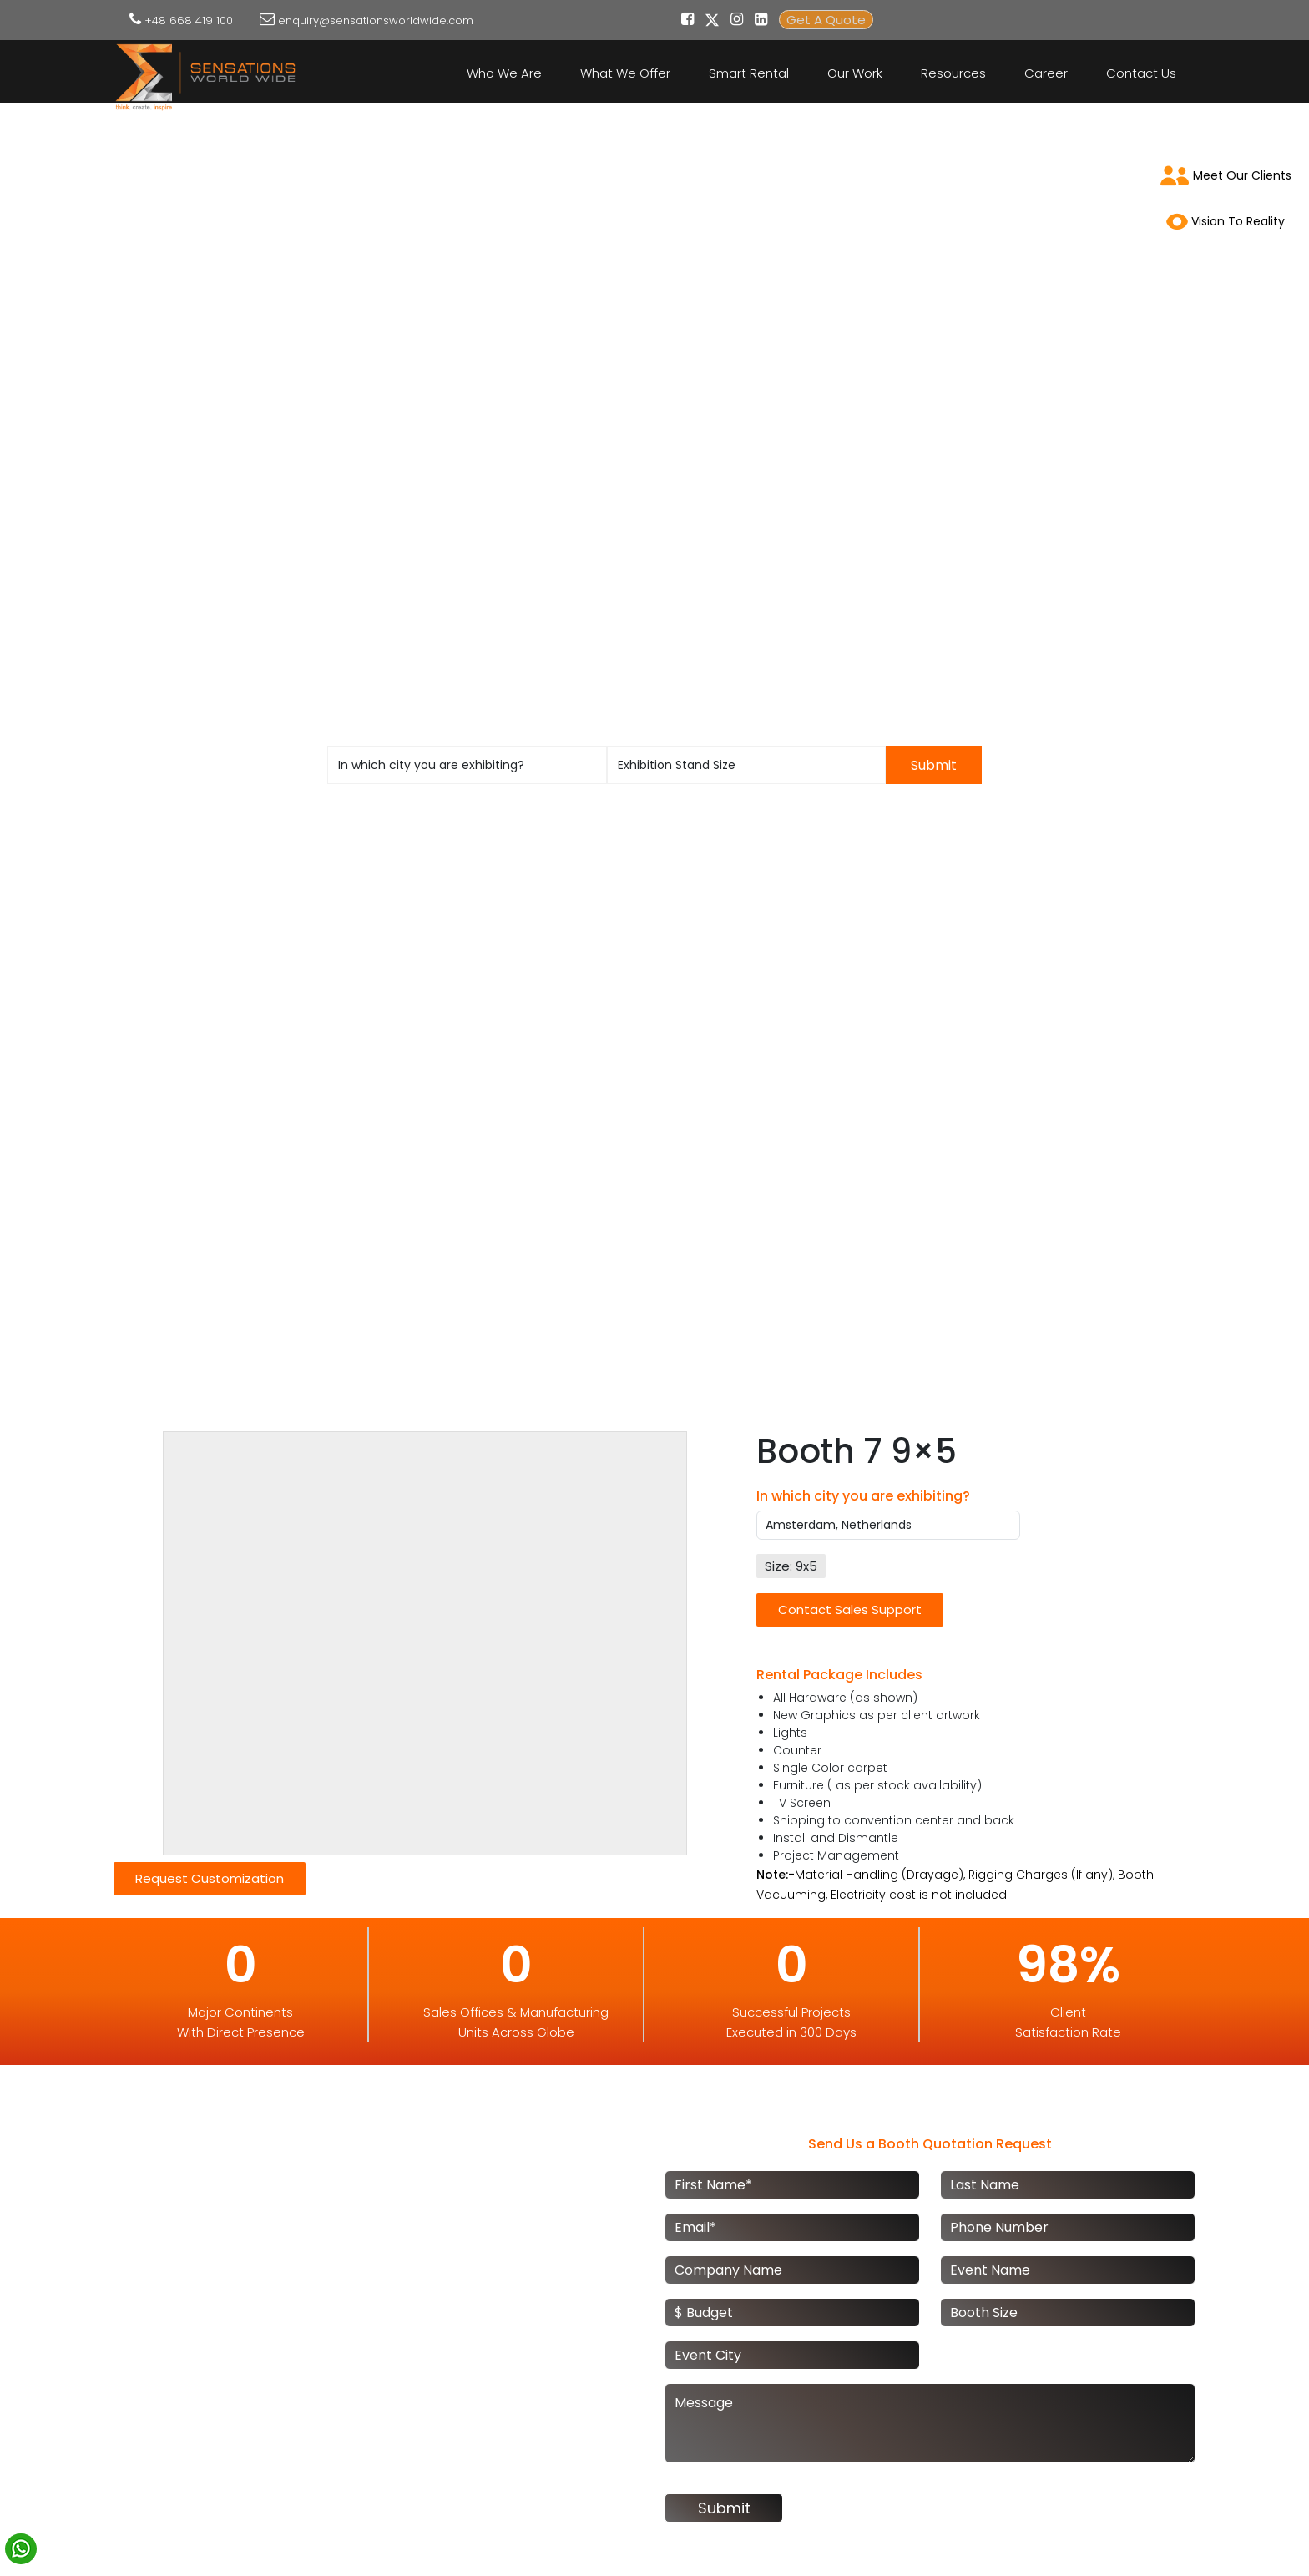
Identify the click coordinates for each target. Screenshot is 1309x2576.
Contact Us (1141, 73)
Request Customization (209, 1878)
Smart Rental (749, 73)
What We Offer (625, 73)
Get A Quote (826, 19)
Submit (934, 765)
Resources (953, 73)
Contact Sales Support (850, 1609)
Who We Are (504, 73)
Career (1046, 73)
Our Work (854, 73)
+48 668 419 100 (188, 20)
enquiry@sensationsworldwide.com (375, 20)
